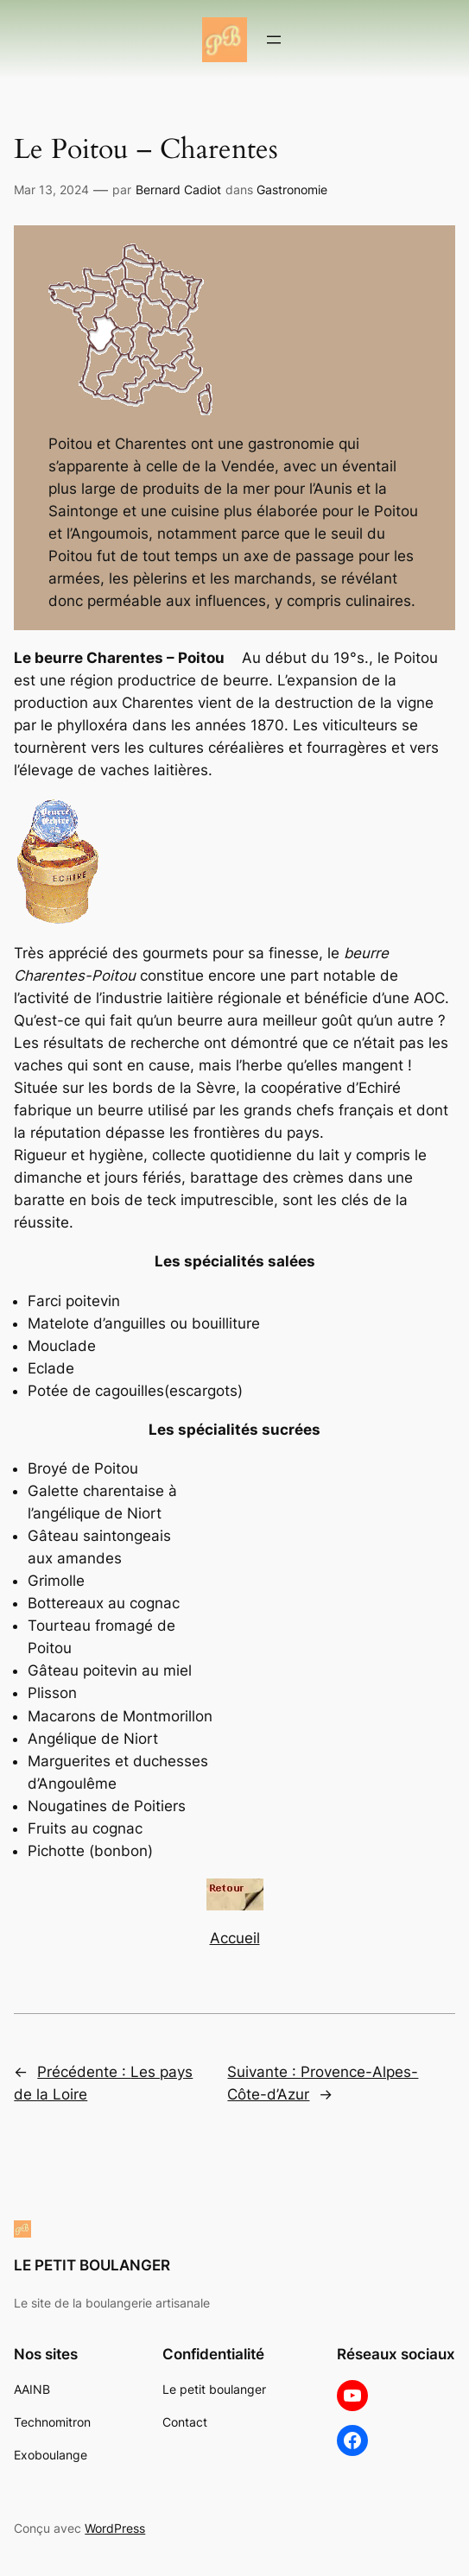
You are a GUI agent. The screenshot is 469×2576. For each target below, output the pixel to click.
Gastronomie (292, 189)
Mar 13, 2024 (51, 189)
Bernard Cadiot (178, 189)
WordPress (115, 2528)
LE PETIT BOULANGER (92, 2265)
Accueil (235, 1938)
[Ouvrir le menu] (273, 39)
